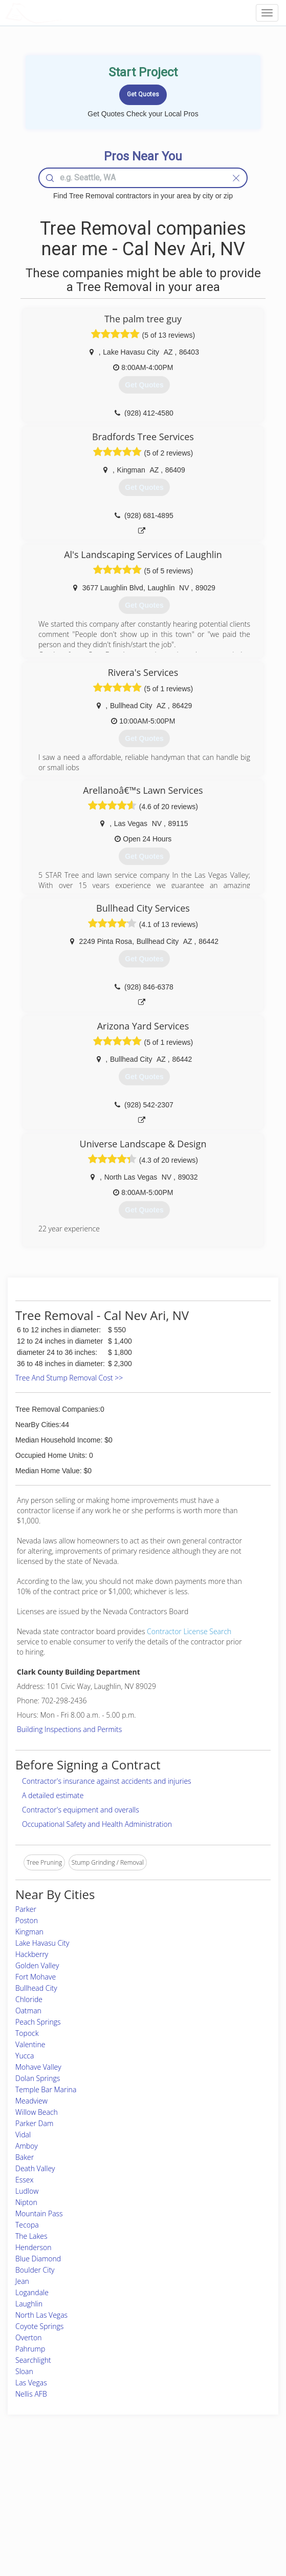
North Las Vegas (41, 2315)
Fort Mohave (35, 1977)
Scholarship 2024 (213, 2480)
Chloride (28, 1999)
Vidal (23, 2134)
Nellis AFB (31, 2394)
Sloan (24, 2371)
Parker (25, 1909)
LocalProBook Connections (227, 2514)
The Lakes (31, 2236)
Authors (200, 2502)
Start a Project (40, 2502)
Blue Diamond (38, 2258)
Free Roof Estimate (46, 2514)
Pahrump (30, 2349)
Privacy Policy (209, 2491)
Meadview (31, 2101)
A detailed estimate (52, 1795)
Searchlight (33, 2360)
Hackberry (31, 1954)
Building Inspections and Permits (69, 1729)
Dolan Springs (37, 2078)
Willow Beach (36, 2112)
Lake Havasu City (42, 1943)
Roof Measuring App (118, 2502)
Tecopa (27, 2225)
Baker (24, 2157)
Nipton (26, 2202)
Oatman (28, 2010)
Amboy (26, 2146)
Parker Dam (34, 2123)
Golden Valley (37, 1965)
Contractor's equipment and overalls (80, 1810)
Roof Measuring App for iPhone (134, 2514)
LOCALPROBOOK (64, 12)
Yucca (24, 2055)
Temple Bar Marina (45, 2089)
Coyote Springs (39, 2326)
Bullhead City (36, 1988)
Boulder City (35, 2270)
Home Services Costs (50, 2480)
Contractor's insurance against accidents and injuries (106, 1781)
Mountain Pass (39, 2213)
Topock (27, 2033)
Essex (24, 2180)
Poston (26, 1920)
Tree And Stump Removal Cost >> (69, 1378)
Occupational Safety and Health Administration (97, 1824)
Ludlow (26, 2191)
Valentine (30, 2044)
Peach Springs (38, 2022)
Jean (22, 2281)
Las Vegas (31, 2382)
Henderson (33, 2247)
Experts (100, 2491)
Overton (28, 2337)
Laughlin (28, 2304)
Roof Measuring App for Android (135, 2525)
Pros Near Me (39, 2491)
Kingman (29, 1931)
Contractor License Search (189, 1631)
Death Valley (35, 2168)
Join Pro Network (114, 2480)
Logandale (32, 2292)
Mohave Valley (38, 2067)
